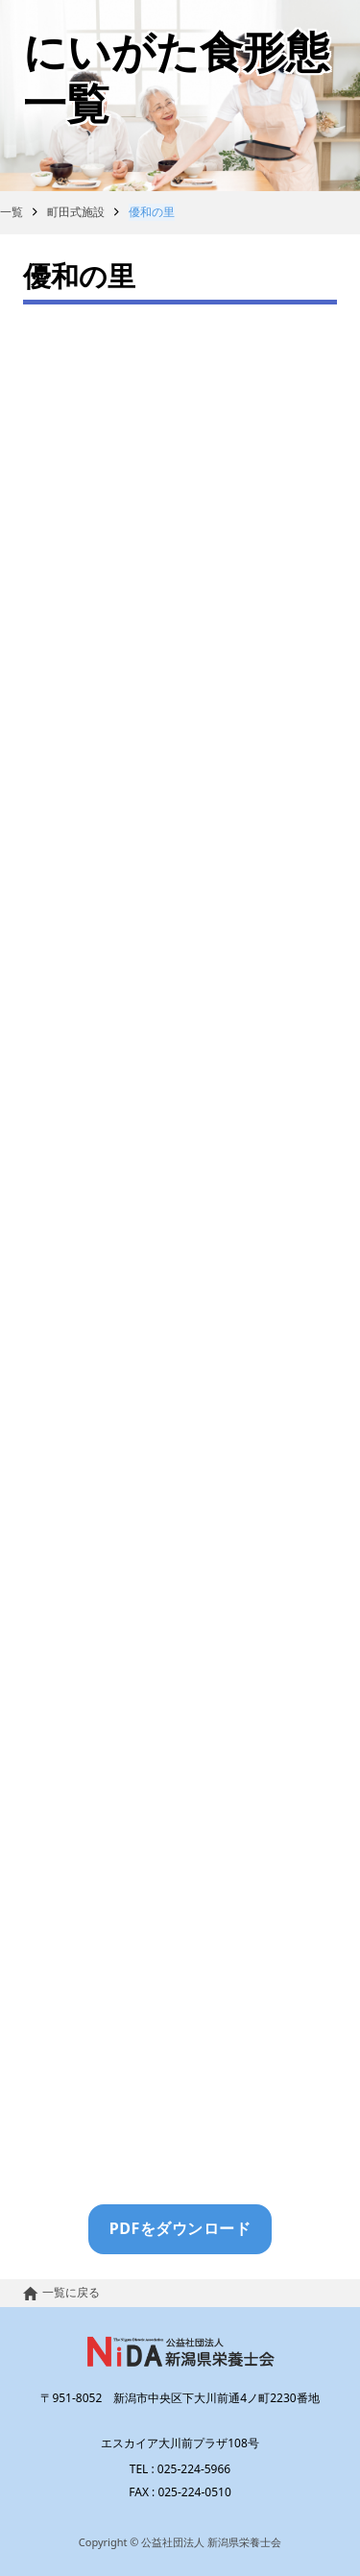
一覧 (11, 212)
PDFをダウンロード (180, 2228)
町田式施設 (76, 212)
